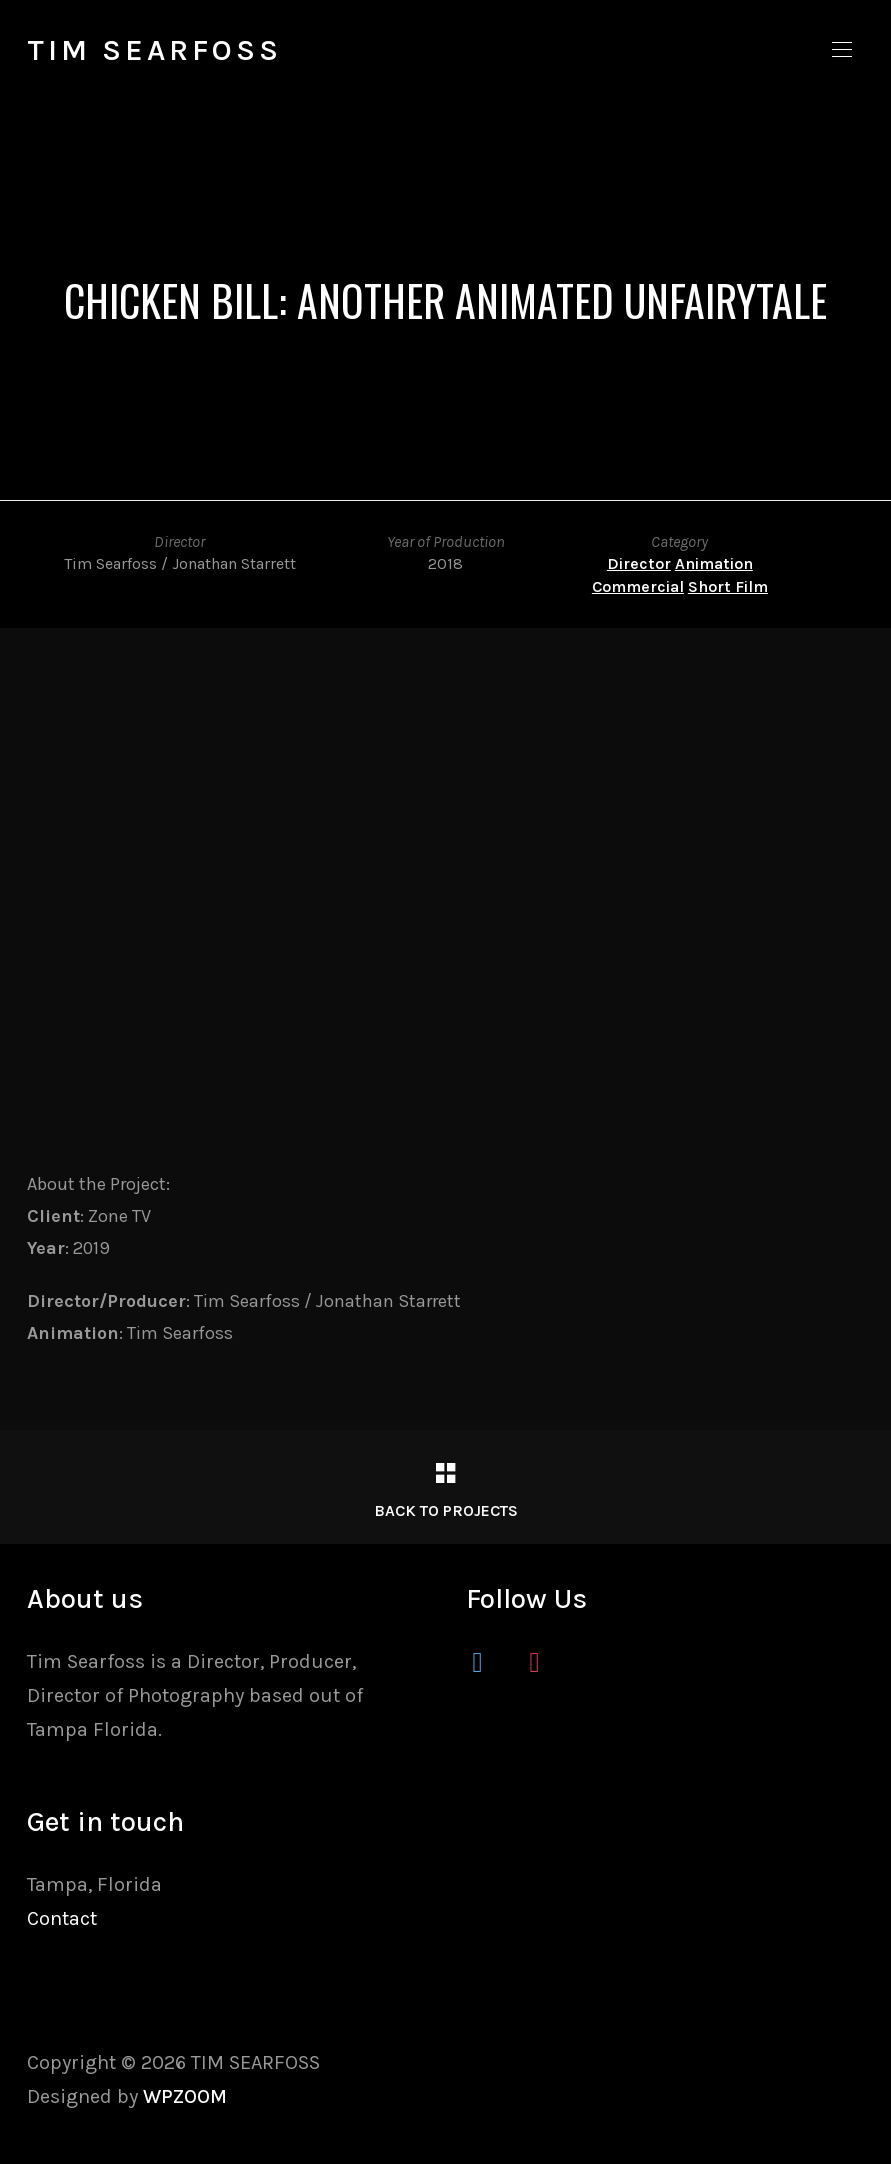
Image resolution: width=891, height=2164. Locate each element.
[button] (842, 50)
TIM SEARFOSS (154, 50)
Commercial (638, 586)
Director (639, 563)
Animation (714, 563)
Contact (62, 1918)
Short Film (728, 586)
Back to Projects (446, 1510)
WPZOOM (185, 2096)
